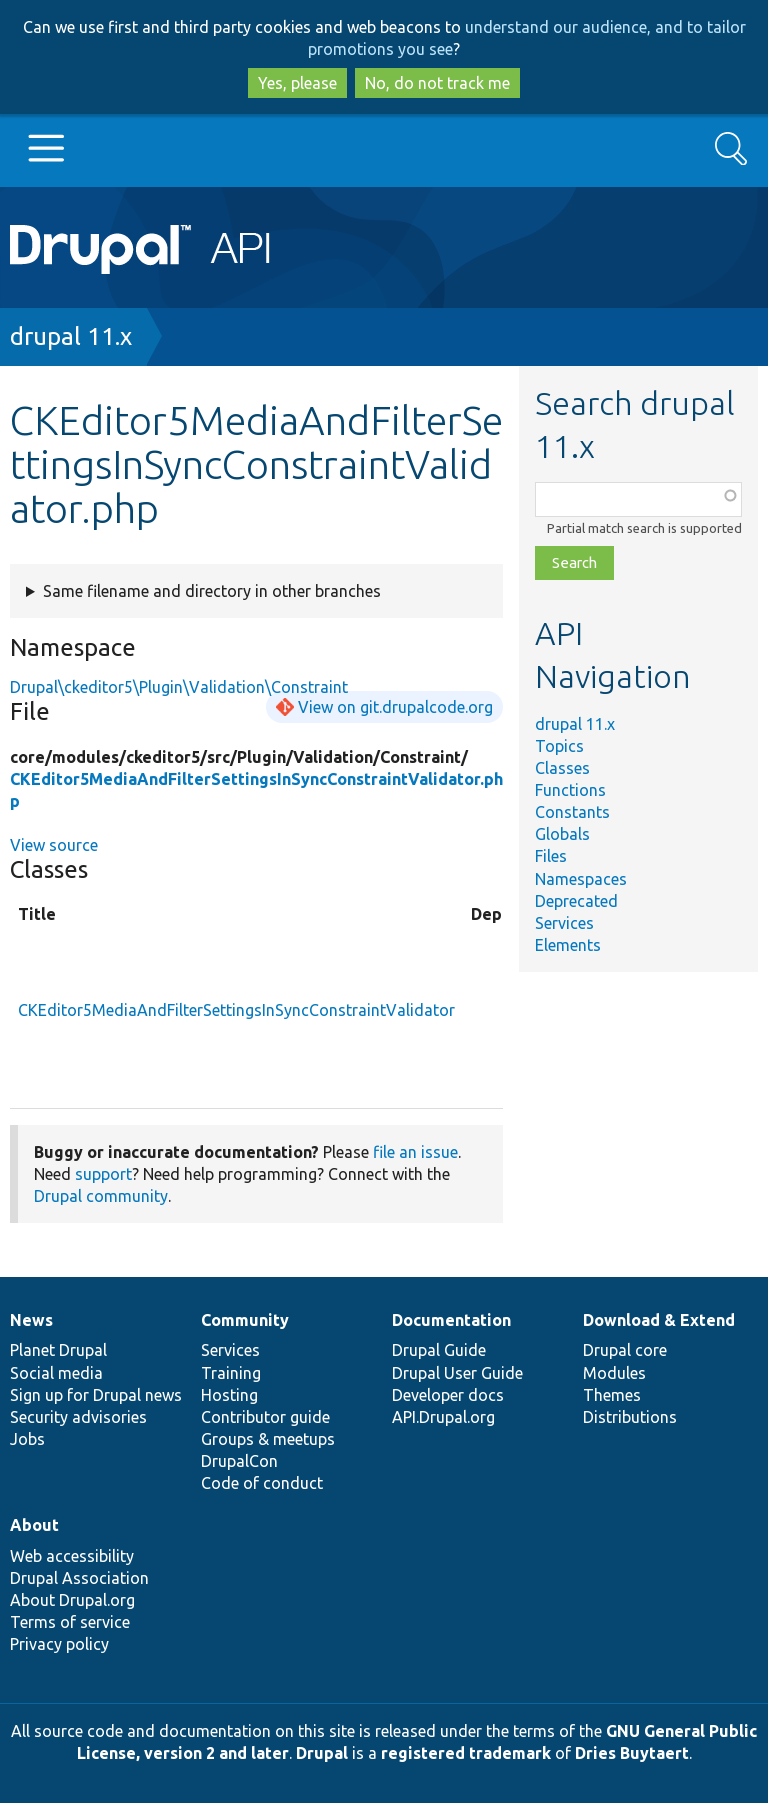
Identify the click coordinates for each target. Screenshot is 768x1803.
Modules (614, 1373)
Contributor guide (265, 1417)
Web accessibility (72, 1556)
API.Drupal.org (443, 1417)
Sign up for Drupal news (96, 1395)
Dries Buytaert (632, 1753)
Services (564, 923)
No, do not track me (437, 83)
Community (245, 1320)
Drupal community (101, 1196)
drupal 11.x (71, 336)
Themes (612, 1395)
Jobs (27, 1439)
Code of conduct (262, 1483)
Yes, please (297, 83)
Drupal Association (79, 1578)
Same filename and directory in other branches (212, 591)
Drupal (322, 1753)
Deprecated (576, 901)
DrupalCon (239, 1461)
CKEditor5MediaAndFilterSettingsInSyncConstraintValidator (236, 1010)
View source (54, 845)
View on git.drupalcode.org (395, 707)
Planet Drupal (58, 1350)
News (31, 1320)
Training (231, 1373)
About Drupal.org (72, 1600)
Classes (562, 768)
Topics (559, 746)
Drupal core (625, 1350)
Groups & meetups (268, 1439)
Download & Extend (659, 1320)
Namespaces (581, 879)
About (34, 1525)
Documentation (451, 1320)
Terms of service (70, 1622)
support (103, 1174)
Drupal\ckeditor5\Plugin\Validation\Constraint (179, 687)
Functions (570, 790)
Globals (562, 834)
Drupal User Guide (457, 1373)
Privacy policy (59, 1644)
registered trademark (466, 1753)
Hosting (229, 1395)
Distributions (630, 1417)
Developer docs (448, 1395)
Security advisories (78, 1417)
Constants (572, 812)
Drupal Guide (439, 1350)
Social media (56, 1373)
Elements (568, 945)
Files (551, 856)
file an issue (415, 1152)
